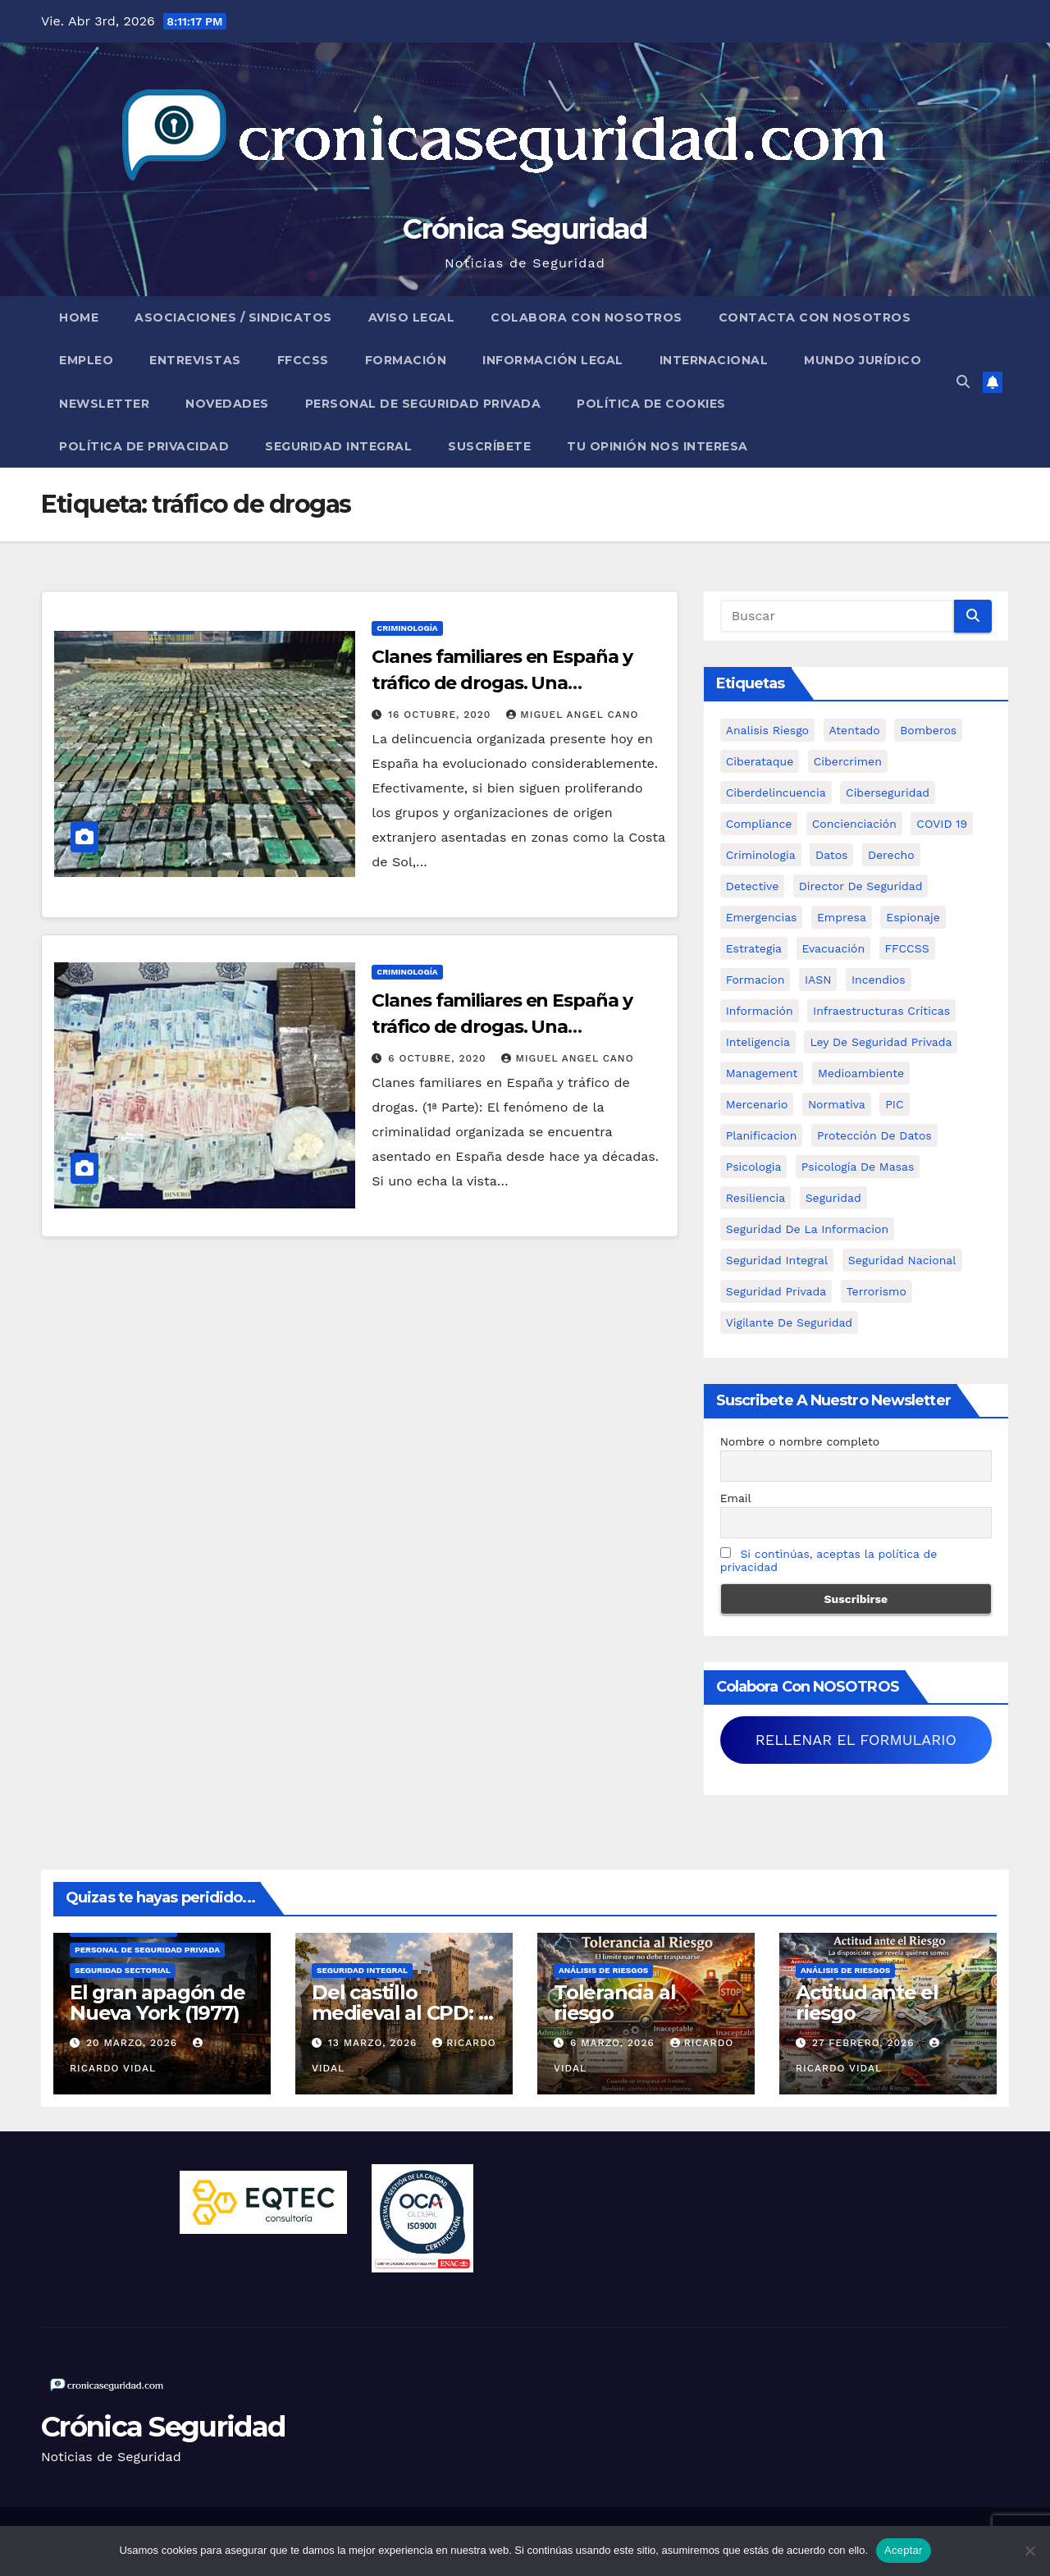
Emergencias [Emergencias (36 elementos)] (761, 917)
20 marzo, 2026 (133, 2042)
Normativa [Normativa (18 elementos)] (836, 1104)
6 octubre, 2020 (439, 1058)
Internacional (714, 360)
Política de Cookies (651, 403)
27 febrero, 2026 (865, 2042)
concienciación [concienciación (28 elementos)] (854, 823)
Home (78, 317)
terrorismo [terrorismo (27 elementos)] (876, 1291)
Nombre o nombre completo (800, 1441)
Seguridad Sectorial (123, 1970)
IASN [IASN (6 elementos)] (818, 979)
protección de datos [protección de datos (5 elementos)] (874, 1135)
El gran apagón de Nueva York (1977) (157, 2002)
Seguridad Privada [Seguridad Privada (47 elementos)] (776, 1291)
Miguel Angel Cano (572, 714)
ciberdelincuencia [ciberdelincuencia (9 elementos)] (776, 792)
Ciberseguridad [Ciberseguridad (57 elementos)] (887, 792)
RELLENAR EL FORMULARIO (856, 1739)
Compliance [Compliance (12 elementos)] (759, 823)
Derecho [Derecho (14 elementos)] (891, 854)
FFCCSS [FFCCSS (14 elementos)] (907, 948)
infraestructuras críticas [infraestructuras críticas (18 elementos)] (881, 1010)
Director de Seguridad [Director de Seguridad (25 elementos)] (861, 886)
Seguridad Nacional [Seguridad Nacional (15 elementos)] (902, 1260)
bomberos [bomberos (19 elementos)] (928, 730)
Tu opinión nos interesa (657, 446)
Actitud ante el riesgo (867, 2002)
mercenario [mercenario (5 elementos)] (757, 1104)
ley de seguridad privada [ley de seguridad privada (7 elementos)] (881, 1041)
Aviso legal (411, 317)
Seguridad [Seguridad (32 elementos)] (833, 1197)
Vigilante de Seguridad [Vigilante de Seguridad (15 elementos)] (789, 1322)
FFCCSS (303, 360)
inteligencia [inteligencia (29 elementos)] (758, 1041)
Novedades (227, 403)
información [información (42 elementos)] (759, 1010)
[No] (1029, 2550)
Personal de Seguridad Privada (423, 403)
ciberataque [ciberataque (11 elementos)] (760, 761)
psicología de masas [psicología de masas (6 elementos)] (858, 1166)
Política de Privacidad (144, 446)
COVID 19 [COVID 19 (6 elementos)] (941, 823)
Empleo (86, 360)
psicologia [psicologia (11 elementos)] (754, 1166)
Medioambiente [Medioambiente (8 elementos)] (861, 1073)
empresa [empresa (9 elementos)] (841, 917)
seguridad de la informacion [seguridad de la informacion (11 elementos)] (807, 1228)
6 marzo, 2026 (614, 2042)
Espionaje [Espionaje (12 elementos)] (913, 917)
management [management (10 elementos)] (762, 1073)
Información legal (552, 360)
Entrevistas (195, 360)
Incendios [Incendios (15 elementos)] (878, 979)
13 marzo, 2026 (374, 2042)
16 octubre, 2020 (441, 714)
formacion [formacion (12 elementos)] (755, 979)
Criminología (407, 628)
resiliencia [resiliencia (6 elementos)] (756, 1197)
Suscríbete (489, 446)
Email (735, 1498)
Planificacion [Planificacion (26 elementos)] (761, 1135)
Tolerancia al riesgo (614, 2002)
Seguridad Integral (338, 446)
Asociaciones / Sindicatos (233, 317)
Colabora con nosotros (586, 317)
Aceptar (903, 2550)
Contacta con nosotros (815, 317)
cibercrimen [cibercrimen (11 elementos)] (848, 761)
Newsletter (104, 403)
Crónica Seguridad (524, 229)
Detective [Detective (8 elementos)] (752, 886)
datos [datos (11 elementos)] (831, 854)
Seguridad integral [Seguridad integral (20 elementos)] (777, 1260)
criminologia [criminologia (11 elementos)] (761, 854)
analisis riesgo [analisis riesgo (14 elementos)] (767, 730)
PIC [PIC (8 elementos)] (894, 1104)
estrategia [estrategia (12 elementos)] (754, 948)
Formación (406, 360)
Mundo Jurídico (862, 360)
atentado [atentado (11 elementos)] (854, 730)
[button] (963, 382)
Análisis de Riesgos (603, 1970)
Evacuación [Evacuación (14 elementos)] (833, 948)
